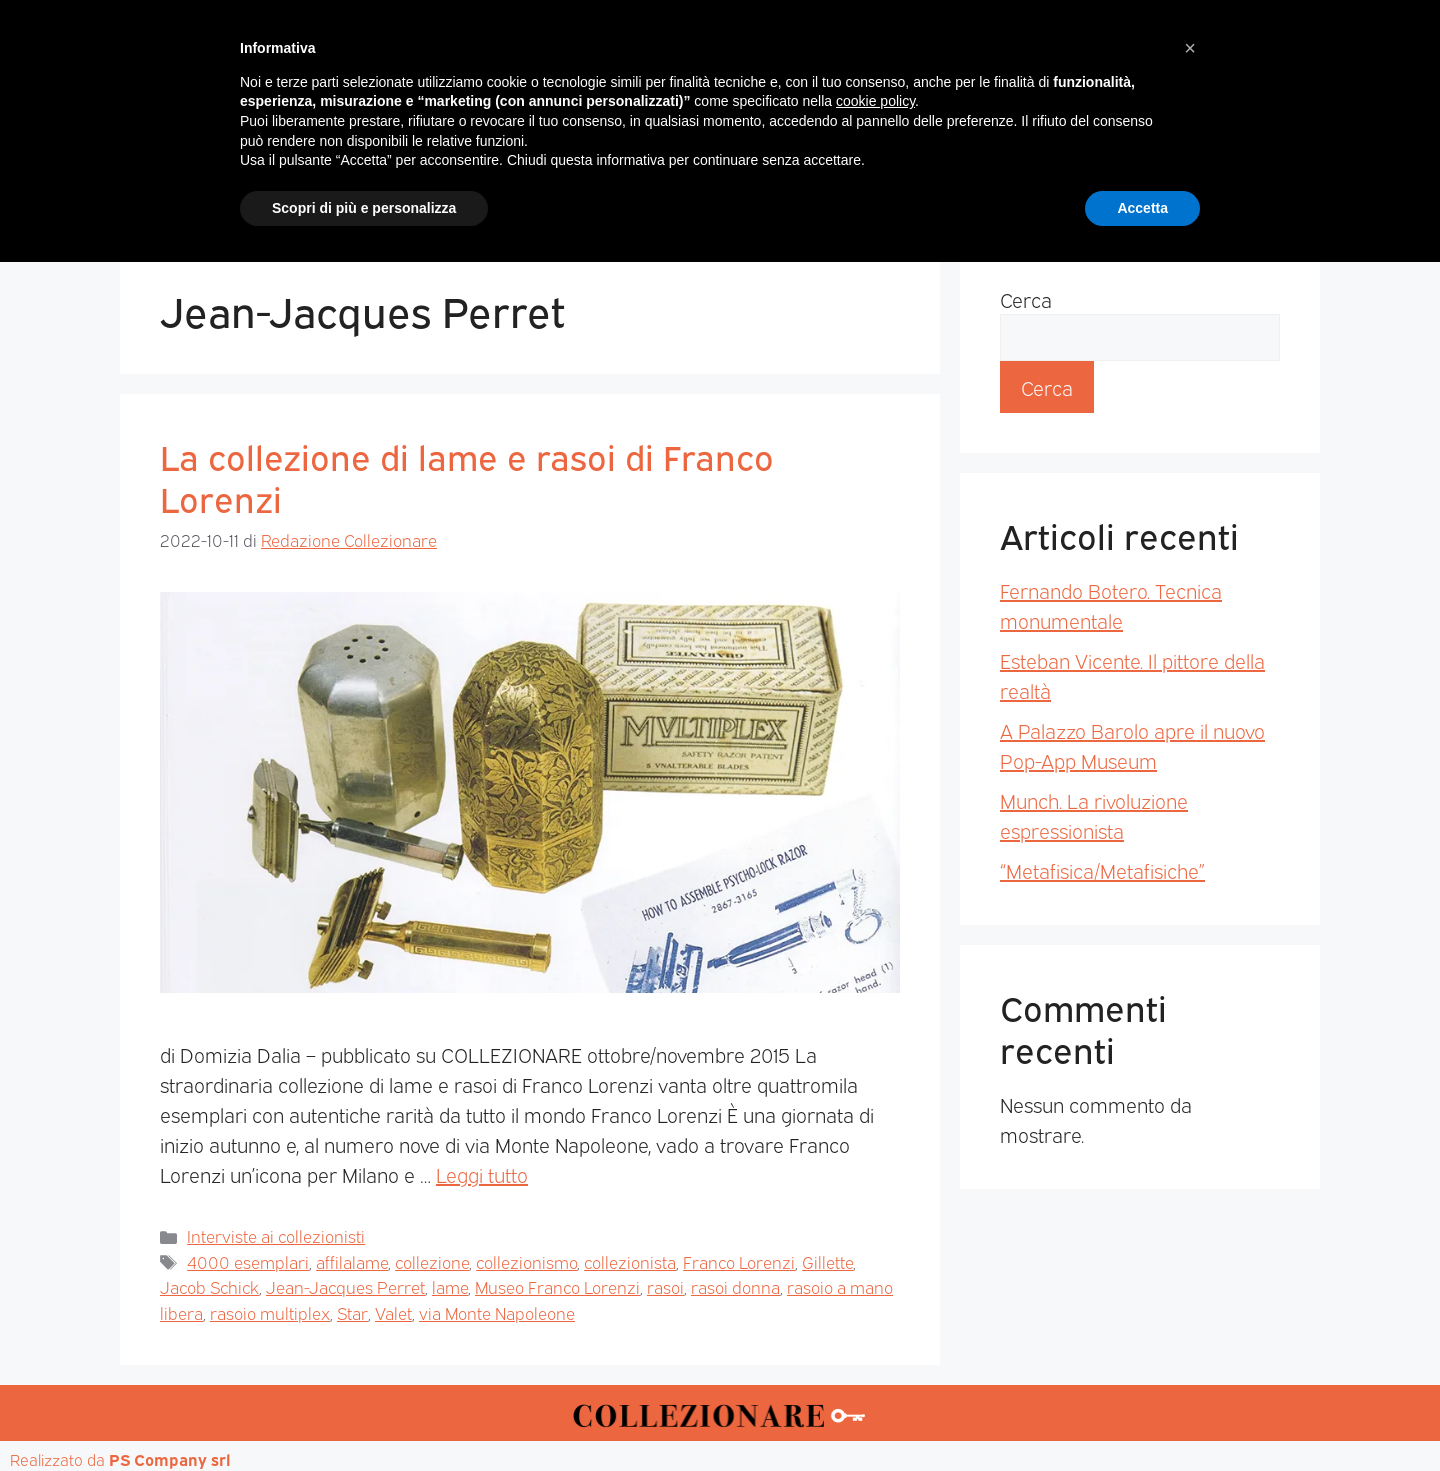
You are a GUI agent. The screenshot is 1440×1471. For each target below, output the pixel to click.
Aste (941, 191)
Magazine (422, 191)
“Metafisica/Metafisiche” (1102, 870)
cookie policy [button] (875, 1310)
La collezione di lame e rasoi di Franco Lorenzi (467, 476)
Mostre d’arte (834, 191)
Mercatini (536, 191)
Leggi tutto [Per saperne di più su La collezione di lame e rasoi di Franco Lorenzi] (482, 1174)
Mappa (1020, 191)
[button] (1190, 1257)
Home (324, 191)
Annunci (1116, 191)
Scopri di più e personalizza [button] (364, 1416)
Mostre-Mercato (676, 191)
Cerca (1026, 299)
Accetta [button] (1142, 1416)
